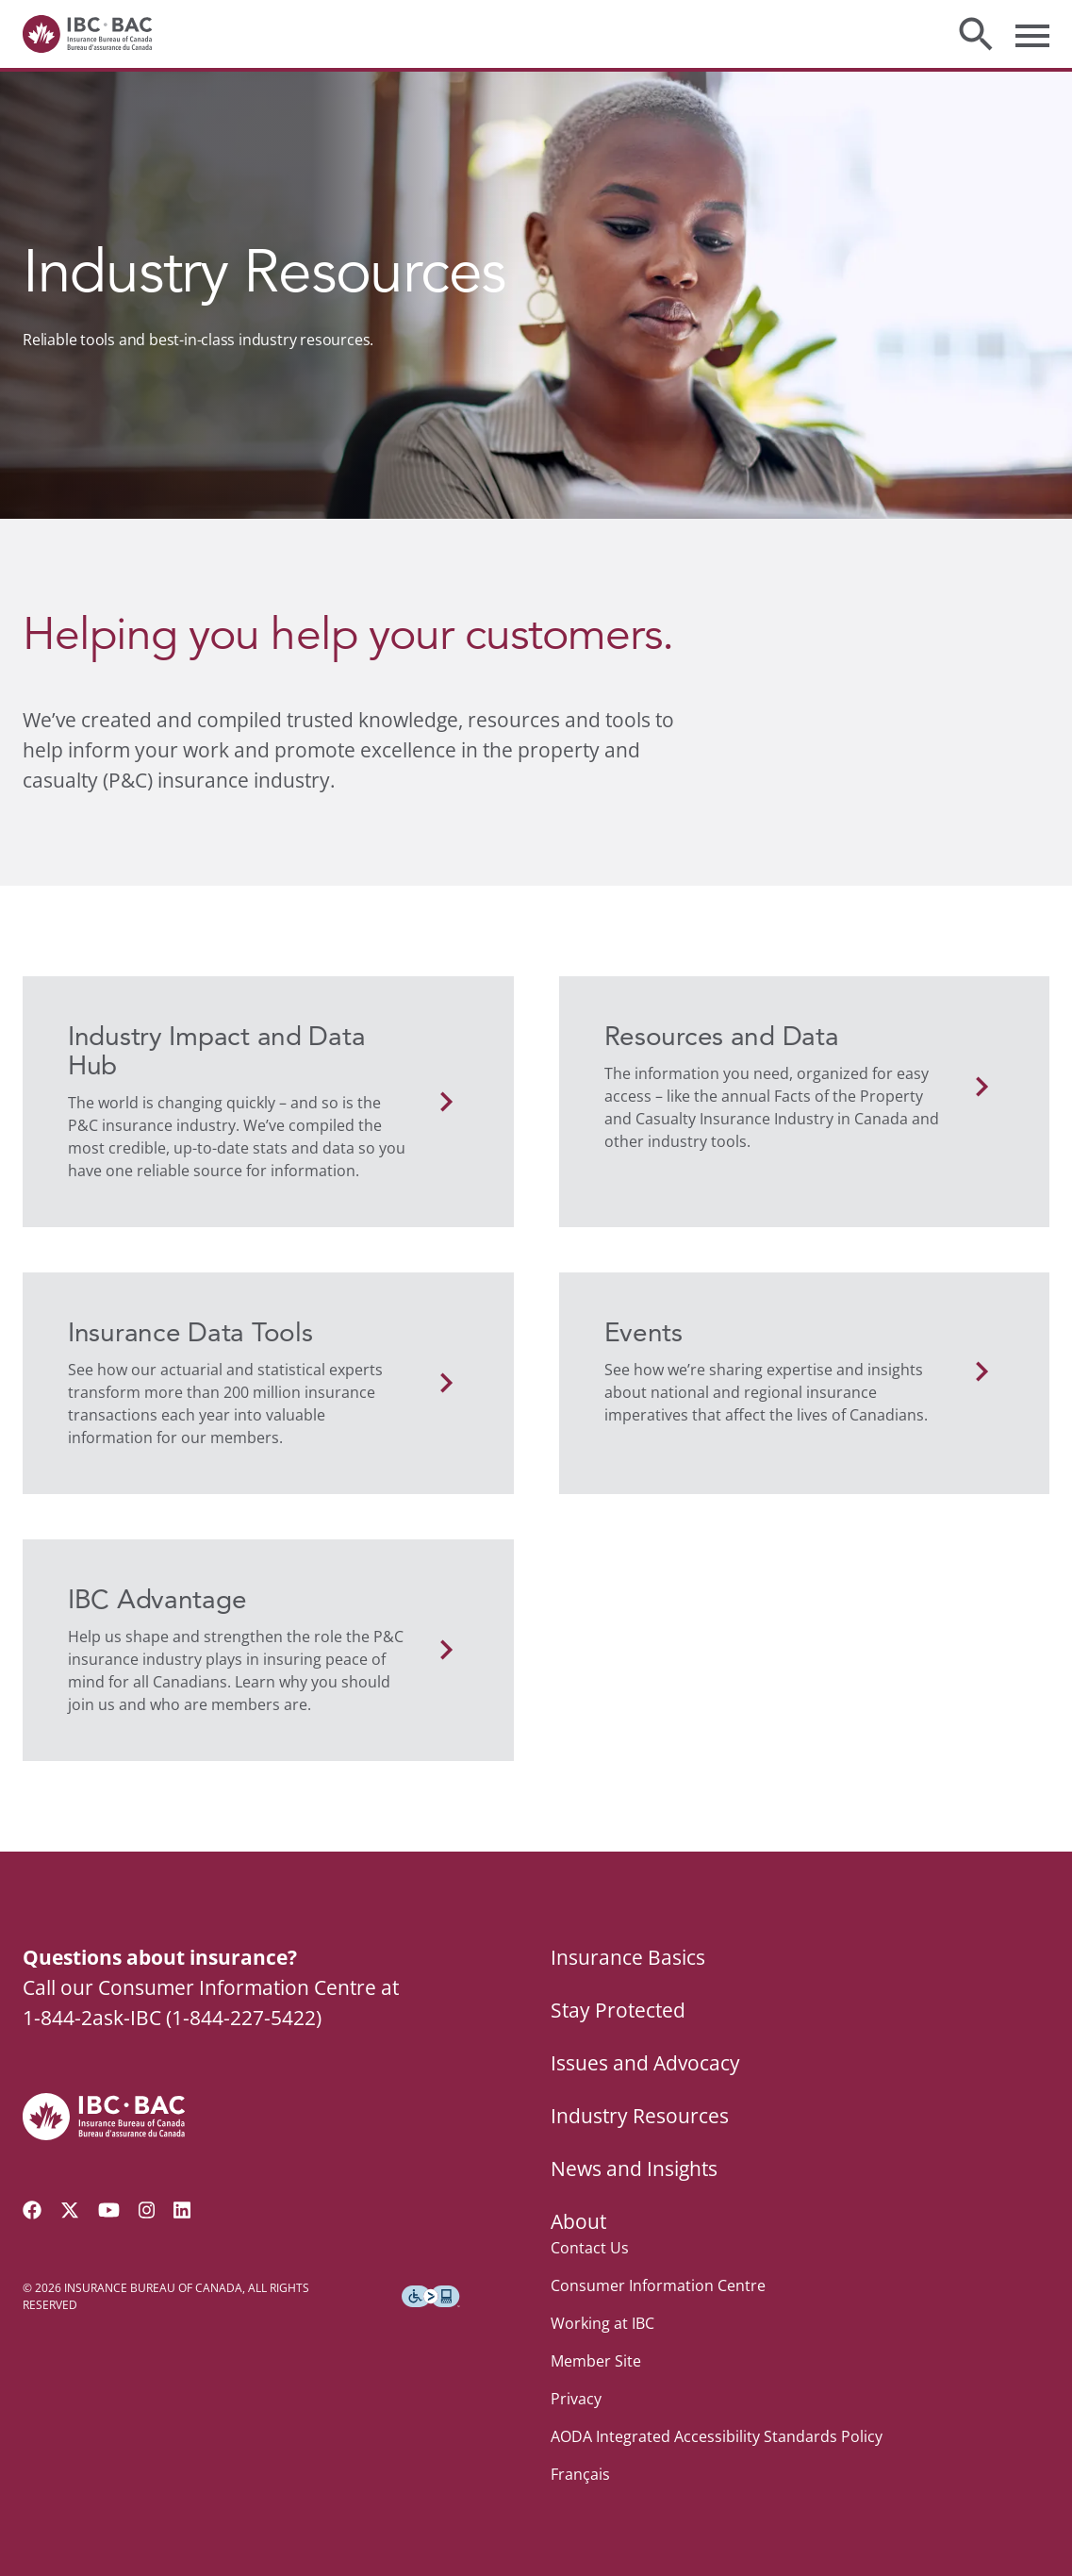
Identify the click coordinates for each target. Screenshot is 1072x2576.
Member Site (596, 2361)
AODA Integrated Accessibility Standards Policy (716, 2436)
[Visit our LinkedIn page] (181, 2210)
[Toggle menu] (1032, 34)
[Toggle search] (976, 34)
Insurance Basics (628, 1957)
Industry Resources (640, 2115)
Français (580, 2474)
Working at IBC (602, 2323)
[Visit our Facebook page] (32, 2210)
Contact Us (590, 2247)
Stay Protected (618, 2010)
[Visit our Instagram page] (147, 2210)
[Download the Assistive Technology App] (431, 2296)
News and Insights (634, 2168)
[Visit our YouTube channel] (109, 2210)
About (578, 2221)
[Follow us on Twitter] (69, 2210)
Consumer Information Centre (658, 2285)
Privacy (576, 2398)
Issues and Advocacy (645, 2063)
